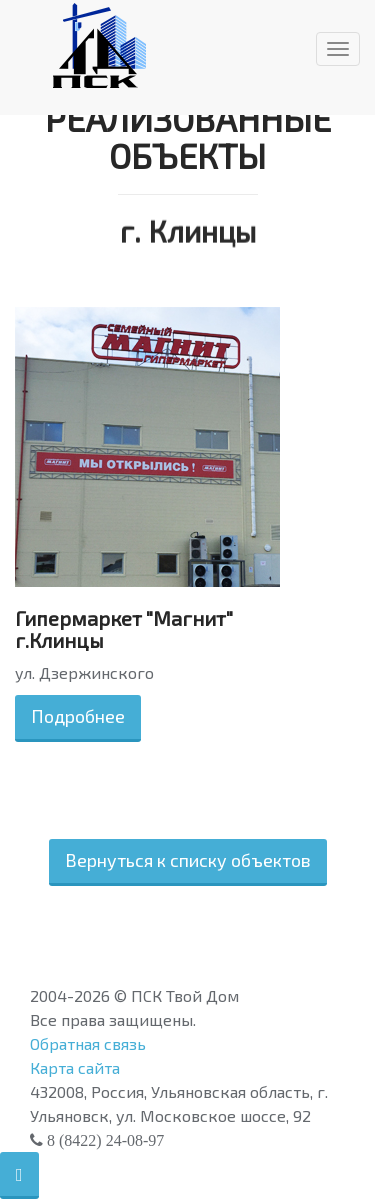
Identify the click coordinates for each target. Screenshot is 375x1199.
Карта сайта (75, 1067)
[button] (19, 1175)
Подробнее (78, 716)
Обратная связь (88, 1043)
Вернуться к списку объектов (188, 860)
